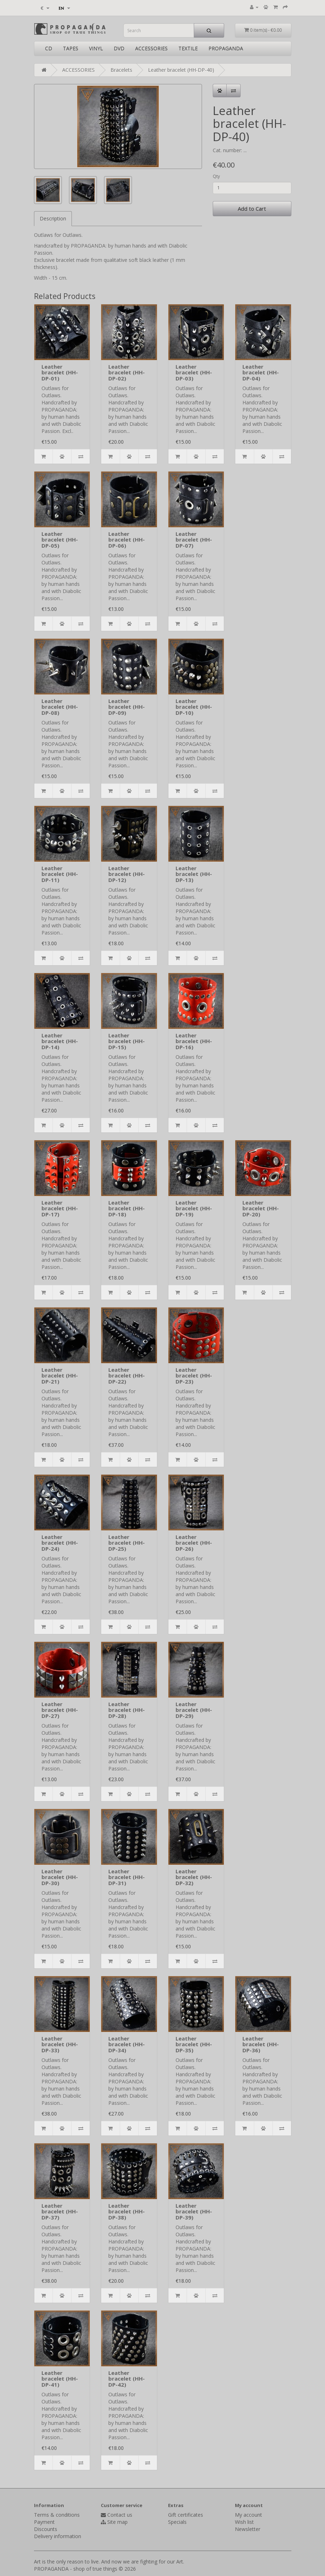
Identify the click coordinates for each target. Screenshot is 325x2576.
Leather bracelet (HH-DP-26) (194, 1542)
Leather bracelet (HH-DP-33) (59, 2044)
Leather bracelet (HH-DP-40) (181, 69)
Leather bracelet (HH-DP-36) (260, 2044)
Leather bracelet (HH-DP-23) (194, 1375)
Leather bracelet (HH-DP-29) (194, 1709)
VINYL (96, 48)
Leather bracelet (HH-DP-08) (59, 706)
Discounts (45, 2529)
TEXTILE (188, 48)
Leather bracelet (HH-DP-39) (194, 2211)
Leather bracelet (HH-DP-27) (59, 1709)
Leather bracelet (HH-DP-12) (126, 874)
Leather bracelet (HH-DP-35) (194, 2044)
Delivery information (57, 2536)
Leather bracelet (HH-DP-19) (194, 1208)
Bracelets (121, 69)
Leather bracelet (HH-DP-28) (126, 1709)
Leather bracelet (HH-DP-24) (59, 1542)
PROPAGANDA (225, 48)
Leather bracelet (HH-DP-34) (126, 2044)
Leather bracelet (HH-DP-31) (126, 1877)
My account (248, 2514)
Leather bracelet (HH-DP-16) (194, 1041)
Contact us (119, 2514)
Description (53, 218)
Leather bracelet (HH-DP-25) (126, 1542)
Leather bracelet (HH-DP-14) (59, 1041)
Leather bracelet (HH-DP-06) (126, 539)
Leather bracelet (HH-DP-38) (126, 2211)
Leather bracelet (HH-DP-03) (194, 372)
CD (48, 48)
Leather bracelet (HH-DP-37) (59, 2211)
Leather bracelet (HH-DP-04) (260, 372)
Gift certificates (185, 2514)
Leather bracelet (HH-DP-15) (126, 1041)
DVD (119, 48)
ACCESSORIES (151, 48)
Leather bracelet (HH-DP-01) (59, 372)
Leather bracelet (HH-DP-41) (59, 2378)
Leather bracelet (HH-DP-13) (194, 874)
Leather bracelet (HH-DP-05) (59, 539)
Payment (44, 2521)
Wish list (244, 2521)
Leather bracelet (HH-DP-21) (59, 1375)
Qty (216, 176)
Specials (177, 2521)
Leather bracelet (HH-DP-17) (59, 1208)
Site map (117, 2521)
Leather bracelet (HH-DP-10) (194, 706)
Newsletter (247, 2529)
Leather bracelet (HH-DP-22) (126, 1375)
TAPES (70, 48)
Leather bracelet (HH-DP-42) (126, 2378)
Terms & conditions (57, 2514)
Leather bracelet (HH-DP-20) (260, 1208)
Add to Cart (252, 208)
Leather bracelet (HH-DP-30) (59, 1877)
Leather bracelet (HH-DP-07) (194, 539)
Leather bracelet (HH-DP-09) (126, 706)
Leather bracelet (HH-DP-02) (126, 372)
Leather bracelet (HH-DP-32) (194, 1877)
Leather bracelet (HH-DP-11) (59, 874)
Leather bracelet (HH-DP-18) (126, 1208)
